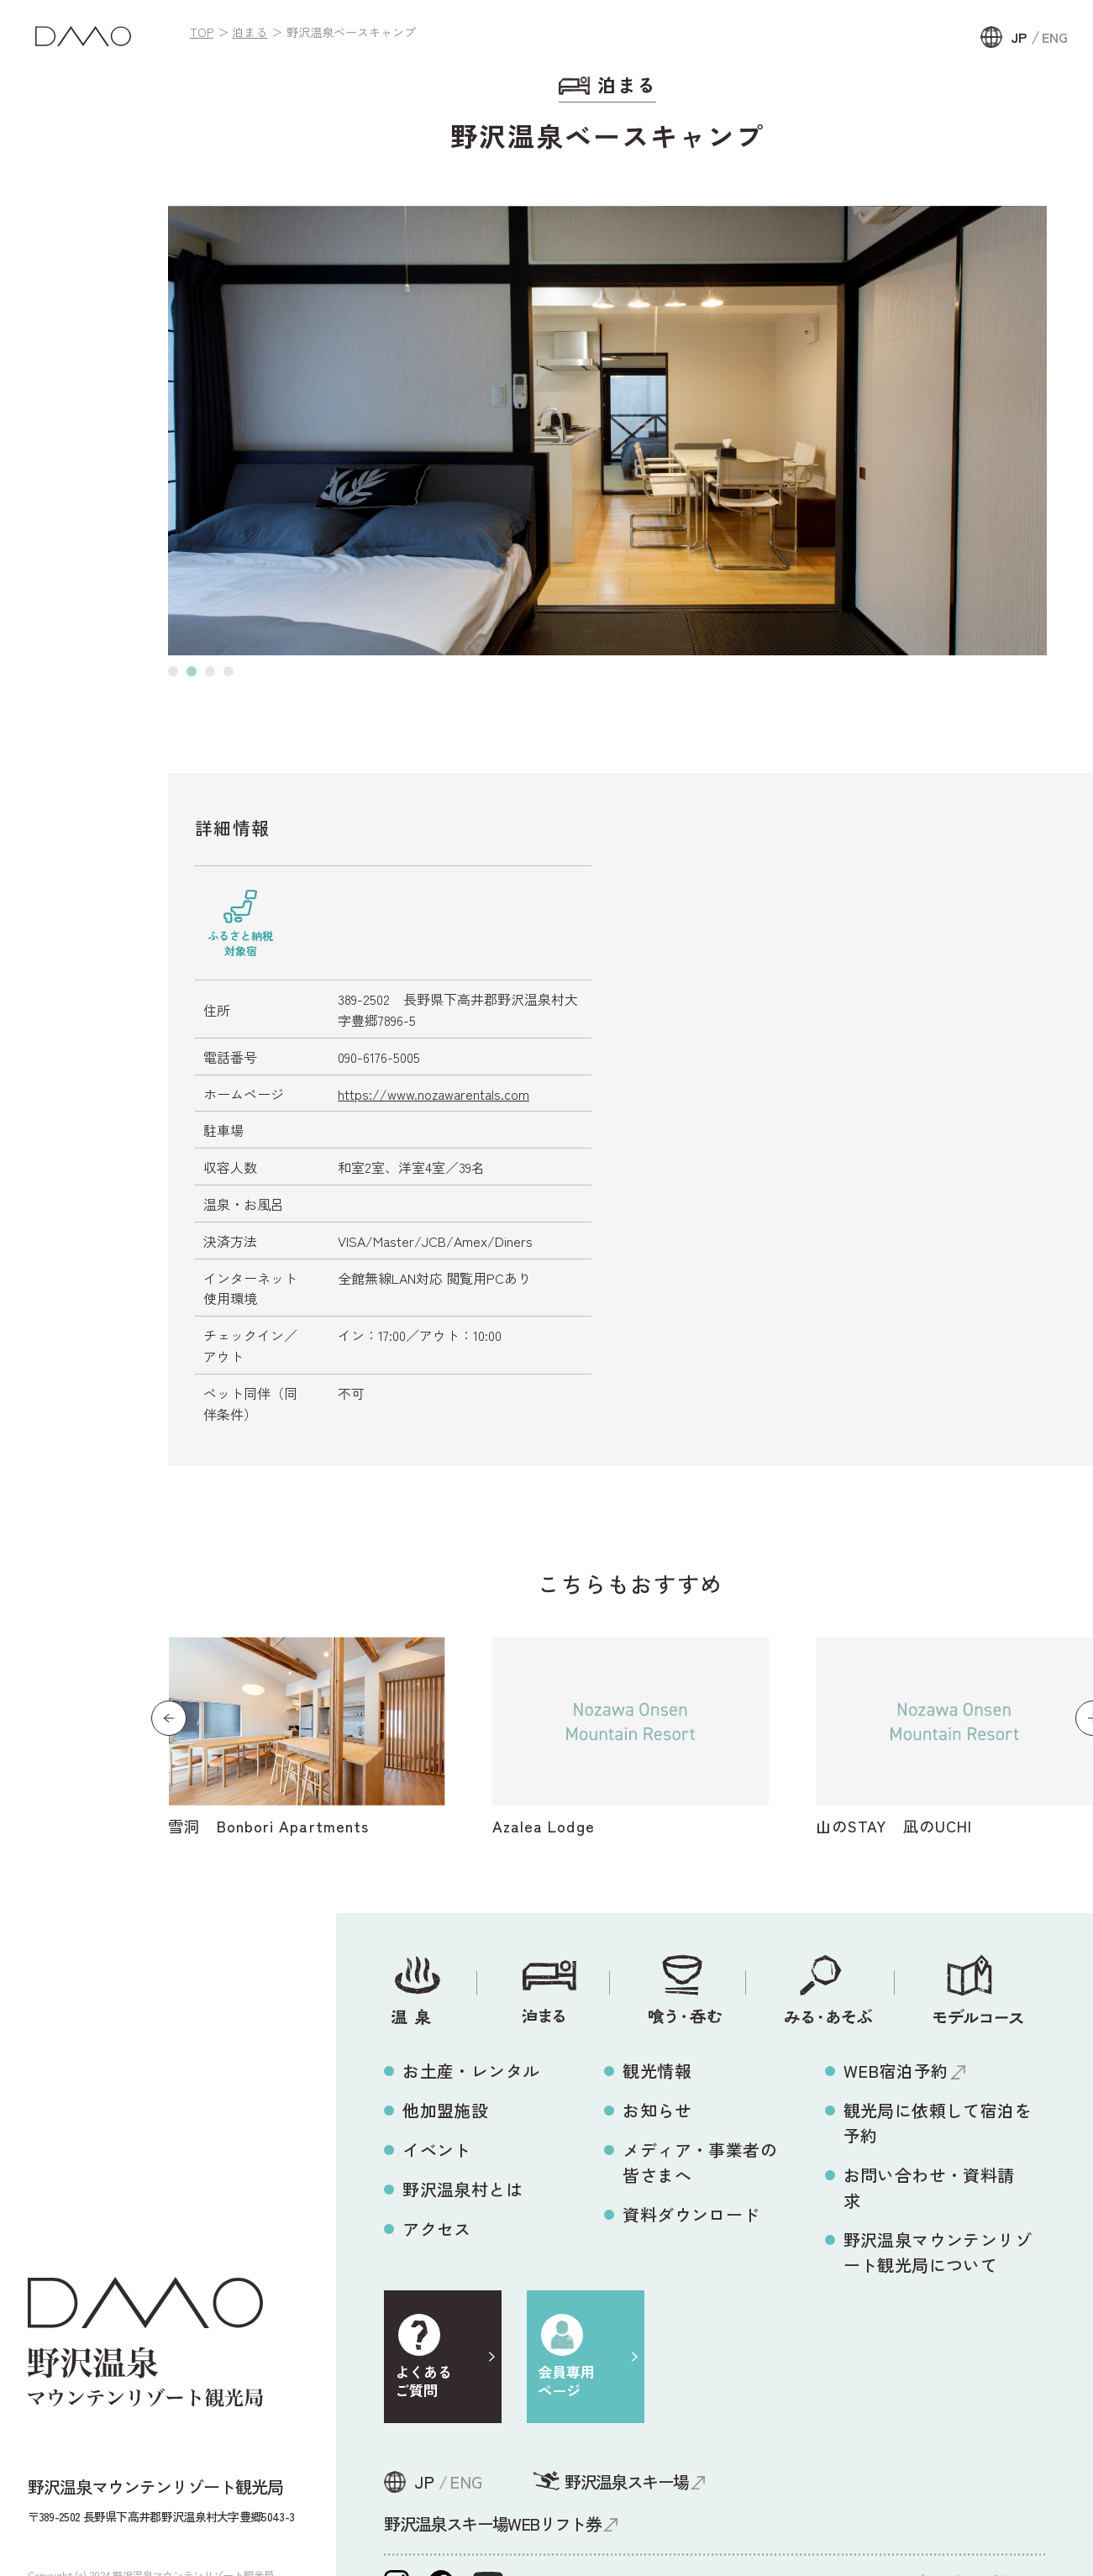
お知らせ (657, 2110)
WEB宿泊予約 (895, 2070)
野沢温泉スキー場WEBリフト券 (492, 2523)
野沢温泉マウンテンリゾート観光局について (937, 2252)
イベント (436, 2149)
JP (1019, 37)
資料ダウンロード (691, 2214)
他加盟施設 (445, 2110)
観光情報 (657, 2070)
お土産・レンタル (470, 2070)
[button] (173, 671)
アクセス (436, 2228)
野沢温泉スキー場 (626, 2481)
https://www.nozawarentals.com (433, 1094)
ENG (1055, 37)
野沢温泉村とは (462, 2189)
